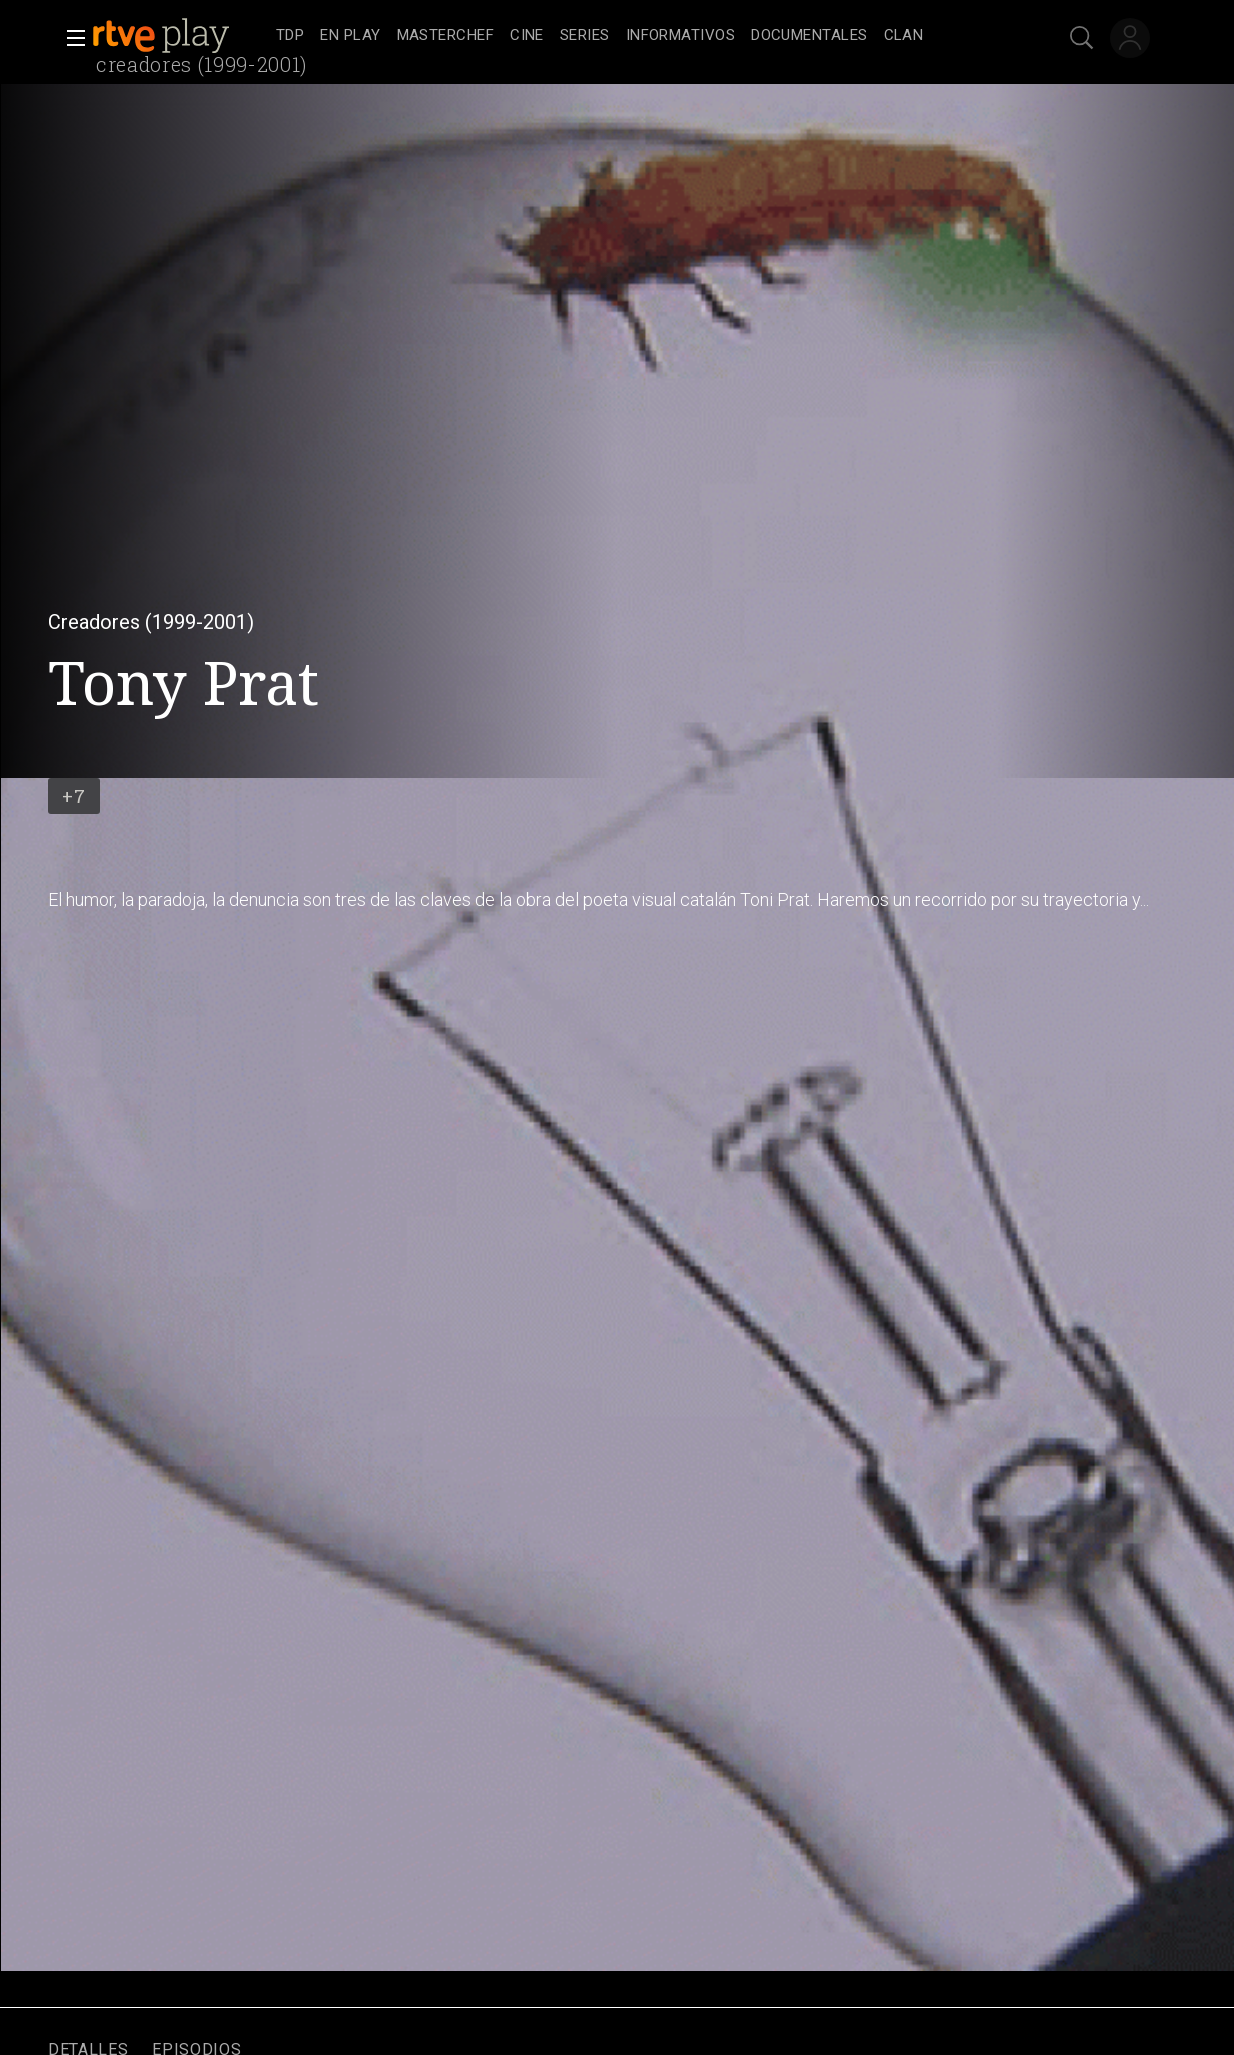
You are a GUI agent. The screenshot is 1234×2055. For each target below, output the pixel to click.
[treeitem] (290, 36)
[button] (70, 38)
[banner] (180, 36)
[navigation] (639, 36)
